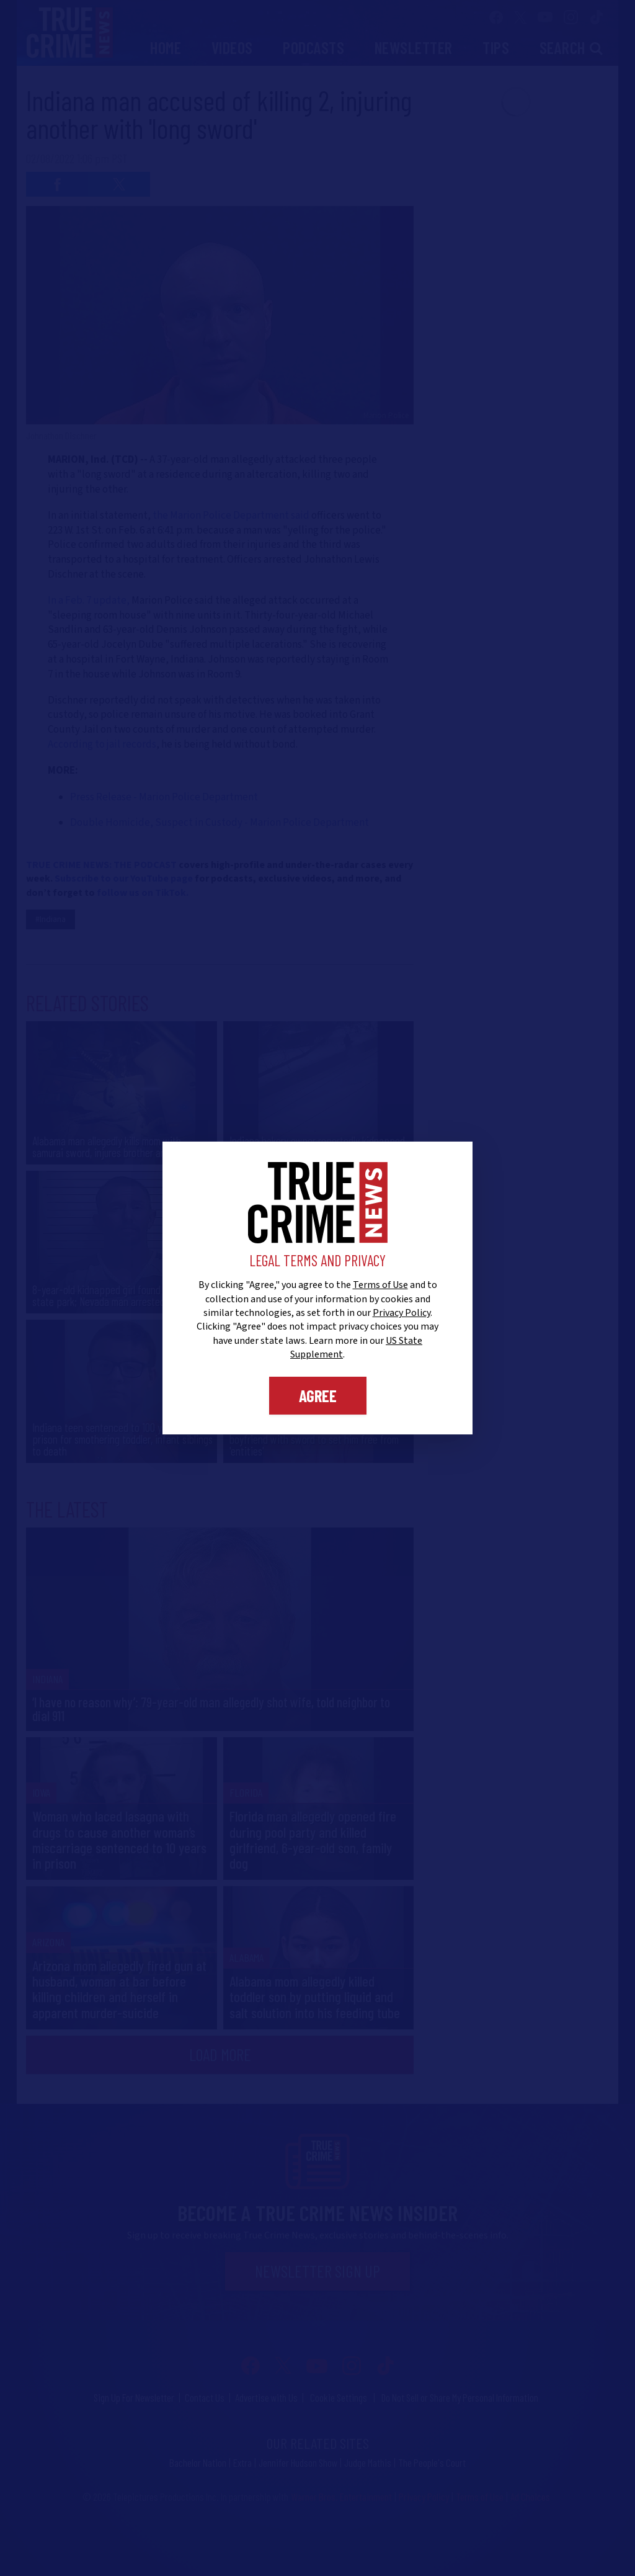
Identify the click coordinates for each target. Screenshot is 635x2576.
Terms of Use (380, 1285)
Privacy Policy (401, 1313)
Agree (318, 1395)
